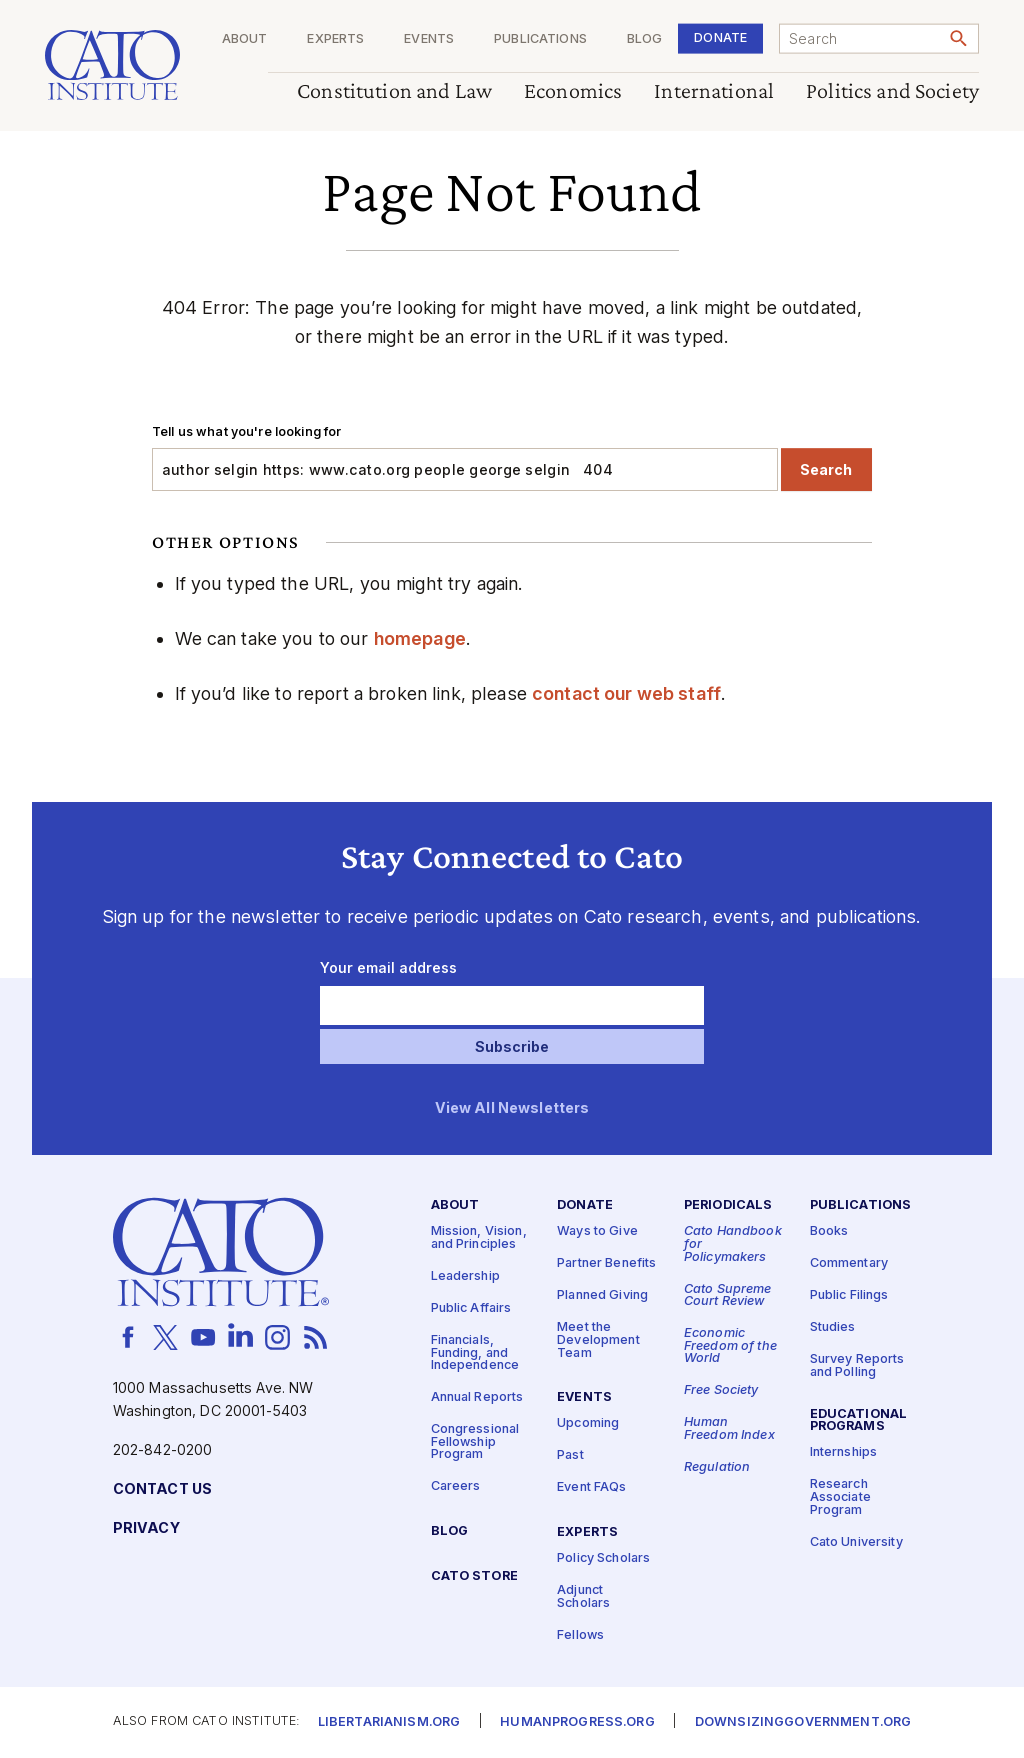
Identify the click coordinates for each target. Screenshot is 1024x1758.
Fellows (580, 1634)
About (245, 39)
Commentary (849, 1263)
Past (570, 1455)
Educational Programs (859, 1420)
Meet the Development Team (598, 1340)
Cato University (856, 1541)
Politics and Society (892, 91)
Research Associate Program (840, 1497)
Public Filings (849, 1295)
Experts (335, 39)
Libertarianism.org (389, 1722)
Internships (844, 1452)
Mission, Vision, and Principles (479, 1238)
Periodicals (728, 1205)
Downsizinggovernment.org (803, 1722)
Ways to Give (597, 1231)
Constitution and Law (394, 91)
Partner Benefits (606, 1263)
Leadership (465, 1275)
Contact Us (162, 1488)
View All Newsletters (512, 1108)
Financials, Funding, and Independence (475, 1352)
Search (826, 469)
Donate (720, 37)
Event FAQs (591, 1487)
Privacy (146, 1527)
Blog (645, 39)
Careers (456, 1486)
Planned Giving (602, 1295)
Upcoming (588, 1423)
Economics (573, 91)
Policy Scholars (603, 1558)
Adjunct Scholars (583, 1597)
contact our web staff (626, 693)
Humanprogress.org (577, 1722)
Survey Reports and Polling (857, 1366)
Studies (833, 1327)
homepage (420, 638)
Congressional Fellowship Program (475, 1442)
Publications (540, 39)
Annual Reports (477, 1397)
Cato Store (474, 1576)
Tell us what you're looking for (246, 431)
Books (829, 1231)
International (714, 91)
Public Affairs (471, 1307)
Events (429, 39)
